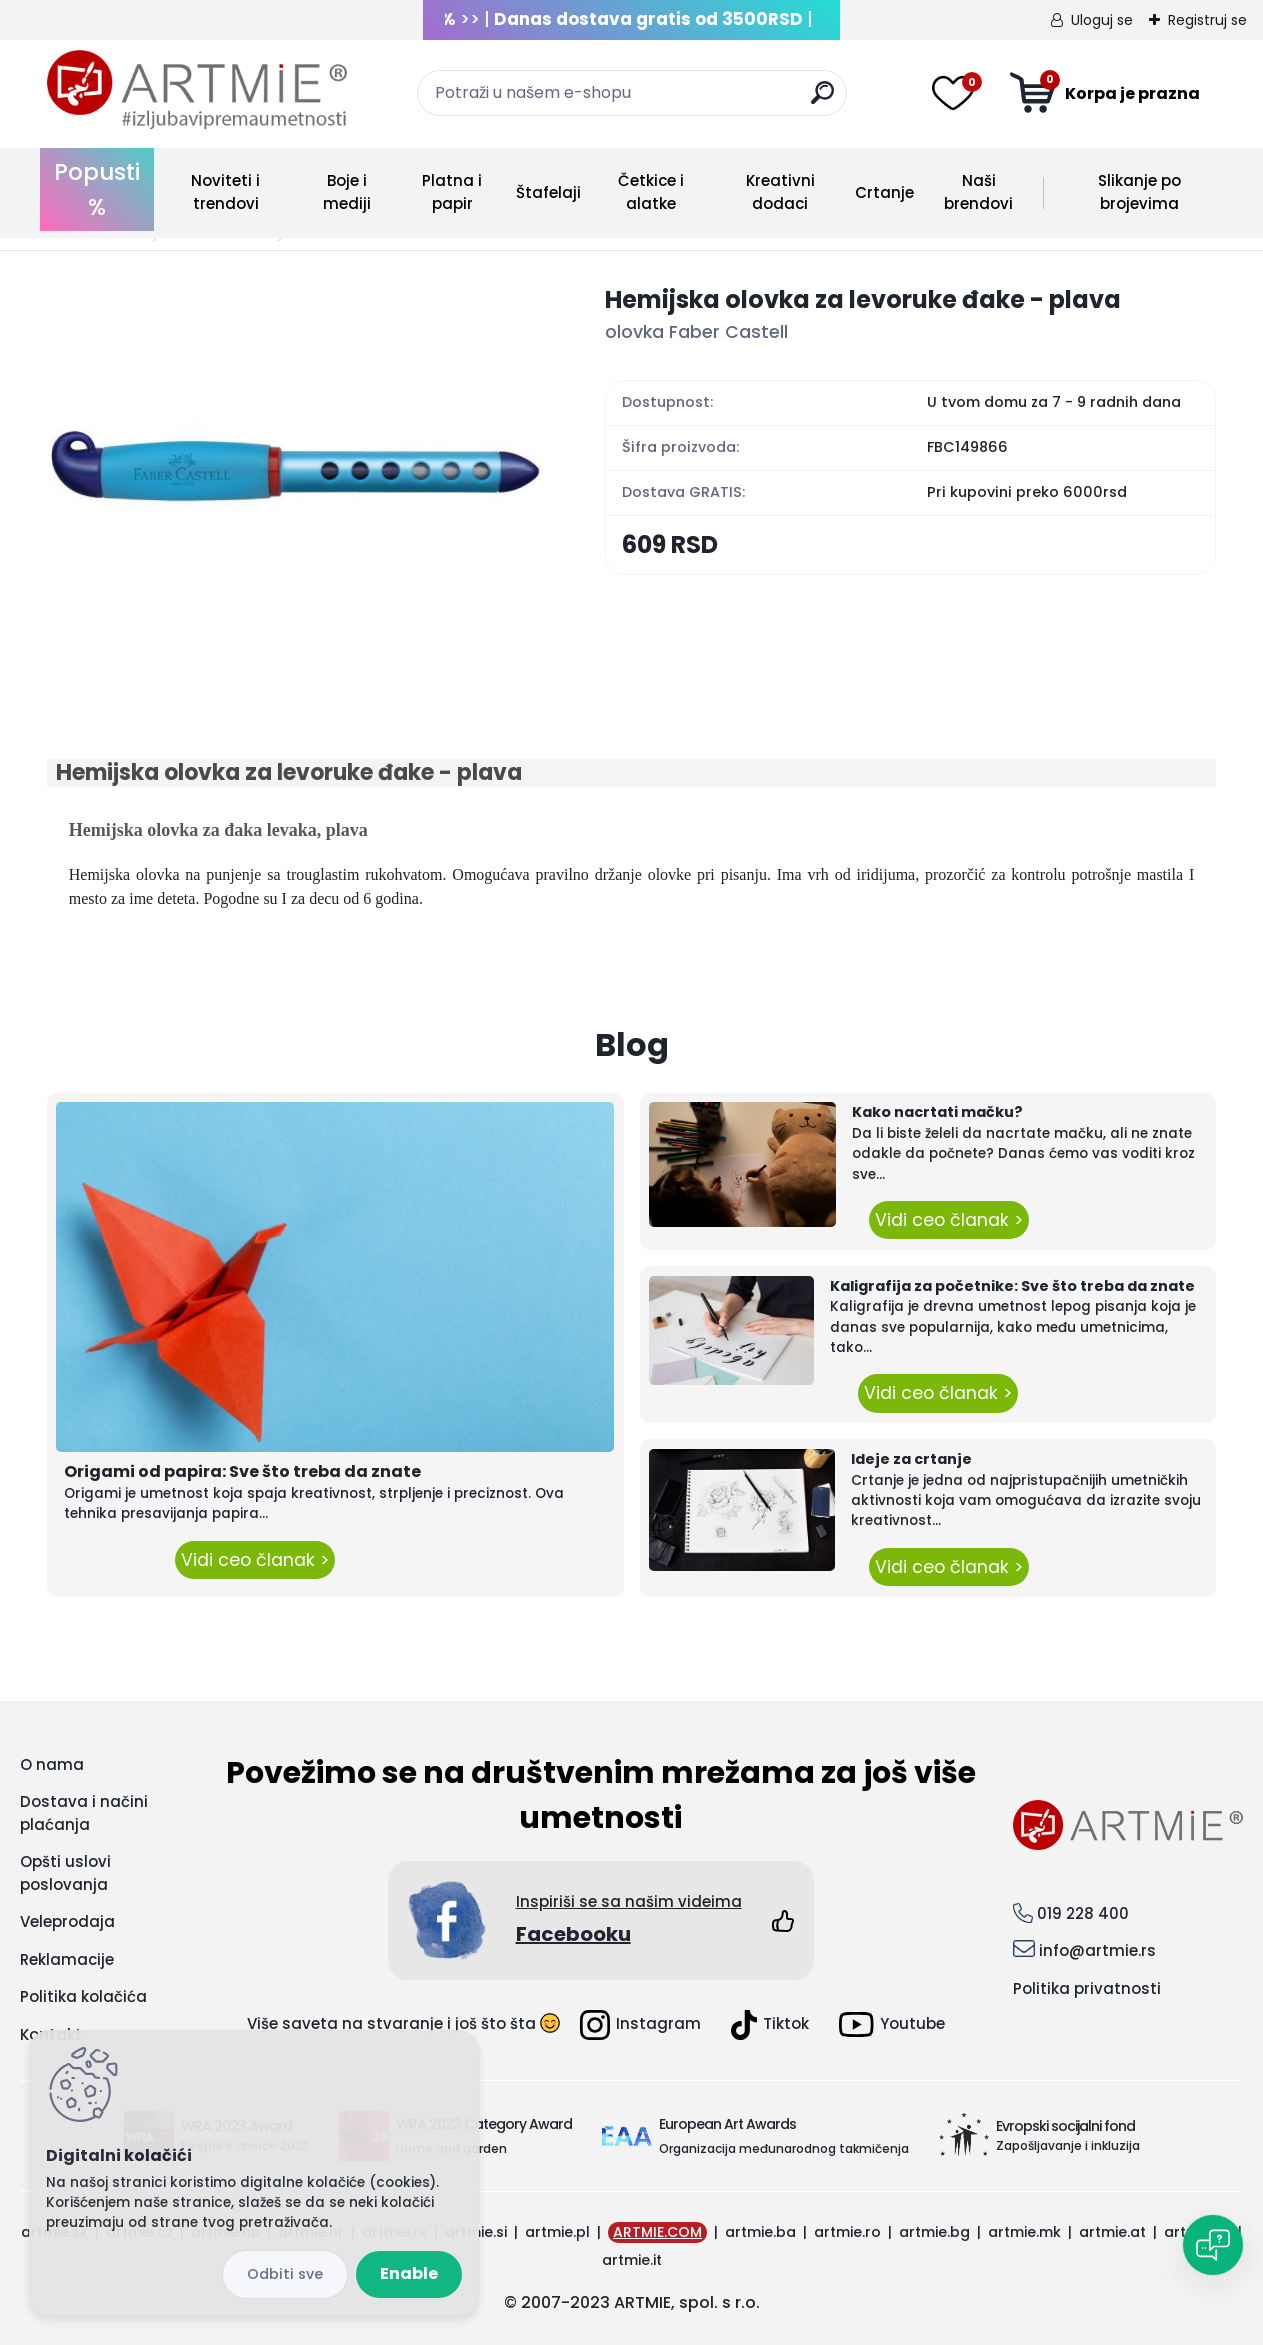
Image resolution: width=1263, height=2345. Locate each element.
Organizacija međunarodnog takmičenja (784, 2148)
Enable (409, 2273)
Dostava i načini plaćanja (84, 1813)
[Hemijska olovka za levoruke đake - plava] (294, 467)
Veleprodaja (67, 1921)
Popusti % (97, 189)
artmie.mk (1024, 2232)
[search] (822, 100)
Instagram (640, 2025)
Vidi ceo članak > (255, 1560)
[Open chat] (1213, 2245)
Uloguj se (1102, 20)
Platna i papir (452, 192)
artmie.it (632, 2260)
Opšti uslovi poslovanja (65, 1873)
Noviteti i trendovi (225, 192)
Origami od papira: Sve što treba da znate (242, 1471)
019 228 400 (1083, 1913)
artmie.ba (760, 2232)
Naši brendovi (978, 192)
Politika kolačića (83, 1996)
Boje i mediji (347, 192)
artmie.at (1112, 2232)
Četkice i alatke (651, 192)
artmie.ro (847, 2232)
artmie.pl (557, 2232)
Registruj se (1207, 20)
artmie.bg (934, 2232)
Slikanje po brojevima (1139, 192)
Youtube (892, 2024)
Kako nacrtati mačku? (937, 1112)
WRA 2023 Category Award (484, 2124)
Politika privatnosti (1087, 1988)
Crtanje (884, 192)
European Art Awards (727, 2124)
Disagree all (285, 2274)
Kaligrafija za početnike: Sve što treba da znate (1012, 1286)
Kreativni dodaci (780, 192)
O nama (52, 1764)
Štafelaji (548, 192)
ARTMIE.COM (657, 2232)
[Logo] (197, 90)
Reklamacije (67, 1959)
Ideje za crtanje (911, 1459)
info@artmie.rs (1097, 1950)
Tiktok (770, 2025)
